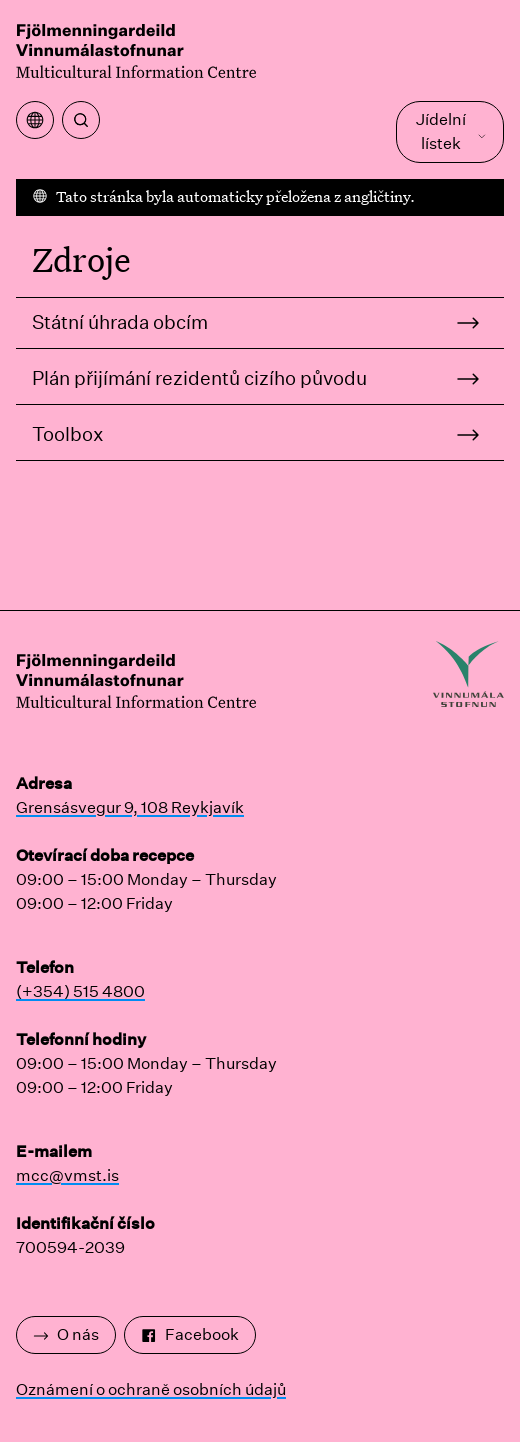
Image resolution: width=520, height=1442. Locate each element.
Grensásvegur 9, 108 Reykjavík (130, 807)
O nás (66, 1334)
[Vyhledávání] (81, 120)
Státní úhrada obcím (120, 322)
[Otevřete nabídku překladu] (35, 120)
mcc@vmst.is (67, 1175)
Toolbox (68, 434)
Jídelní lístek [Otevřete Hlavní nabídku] (451, 131)
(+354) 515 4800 (80, 991)
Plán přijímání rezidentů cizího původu (199, 378)
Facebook (190, 1334)
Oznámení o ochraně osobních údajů (151, 1389)
